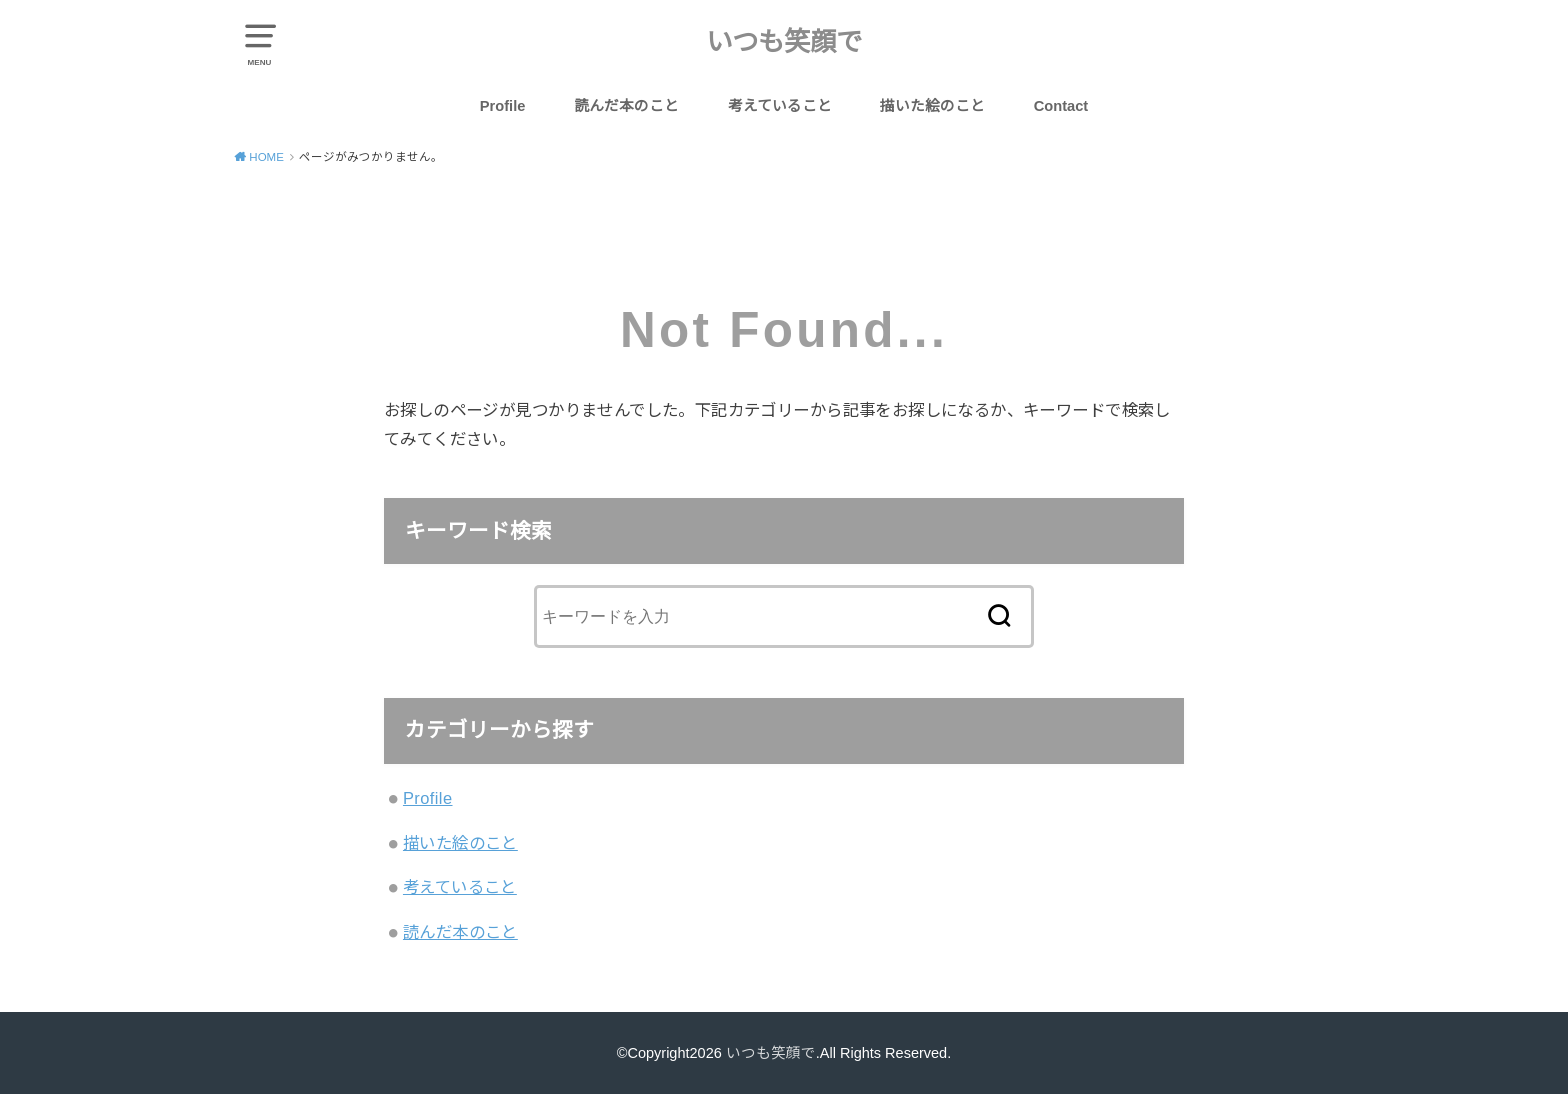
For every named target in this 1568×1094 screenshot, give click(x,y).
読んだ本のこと (626, 106)
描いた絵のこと (932, 106)
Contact (1061, 106)
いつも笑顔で (784, 42)
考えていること (780, 106)
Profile (503, 106)
